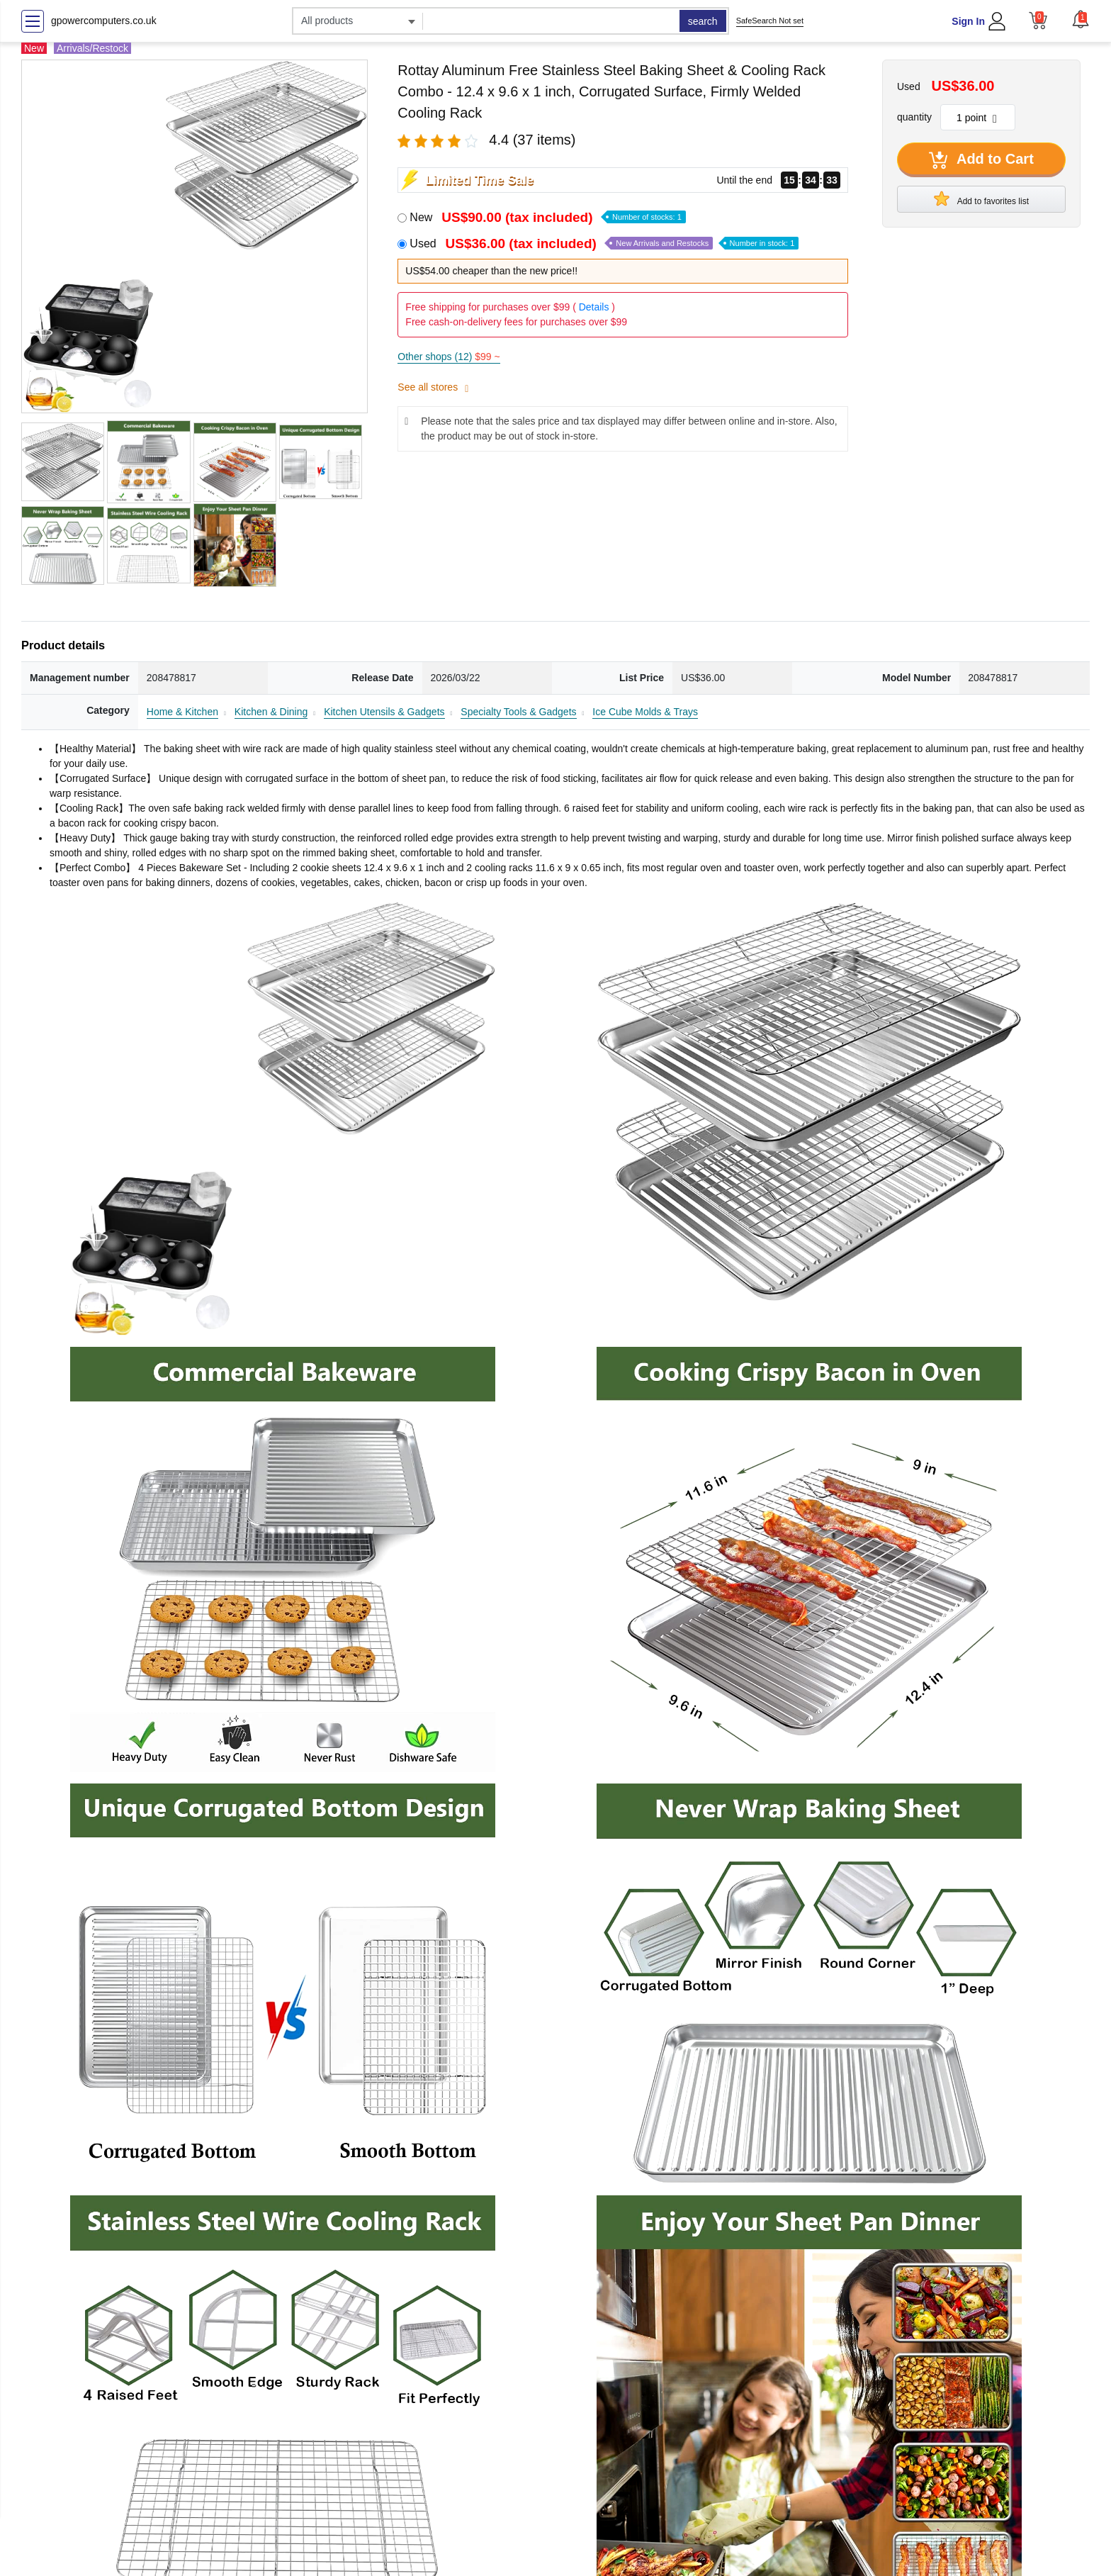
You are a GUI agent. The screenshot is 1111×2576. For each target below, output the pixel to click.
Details (594, 307)
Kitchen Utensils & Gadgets (384, 711)
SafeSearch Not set (769, 20)
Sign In (968, 21)
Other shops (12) (448, 356)
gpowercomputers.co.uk (104, 20)
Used (604, 243)
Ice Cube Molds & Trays (645, 711)
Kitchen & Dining (271, 711)
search (703, 21)
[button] (1080, 19)
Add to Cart (981, 160)
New (547, 217)
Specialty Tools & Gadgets (518, 711)
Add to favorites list (981, 198)
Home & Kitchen (182, 711)
